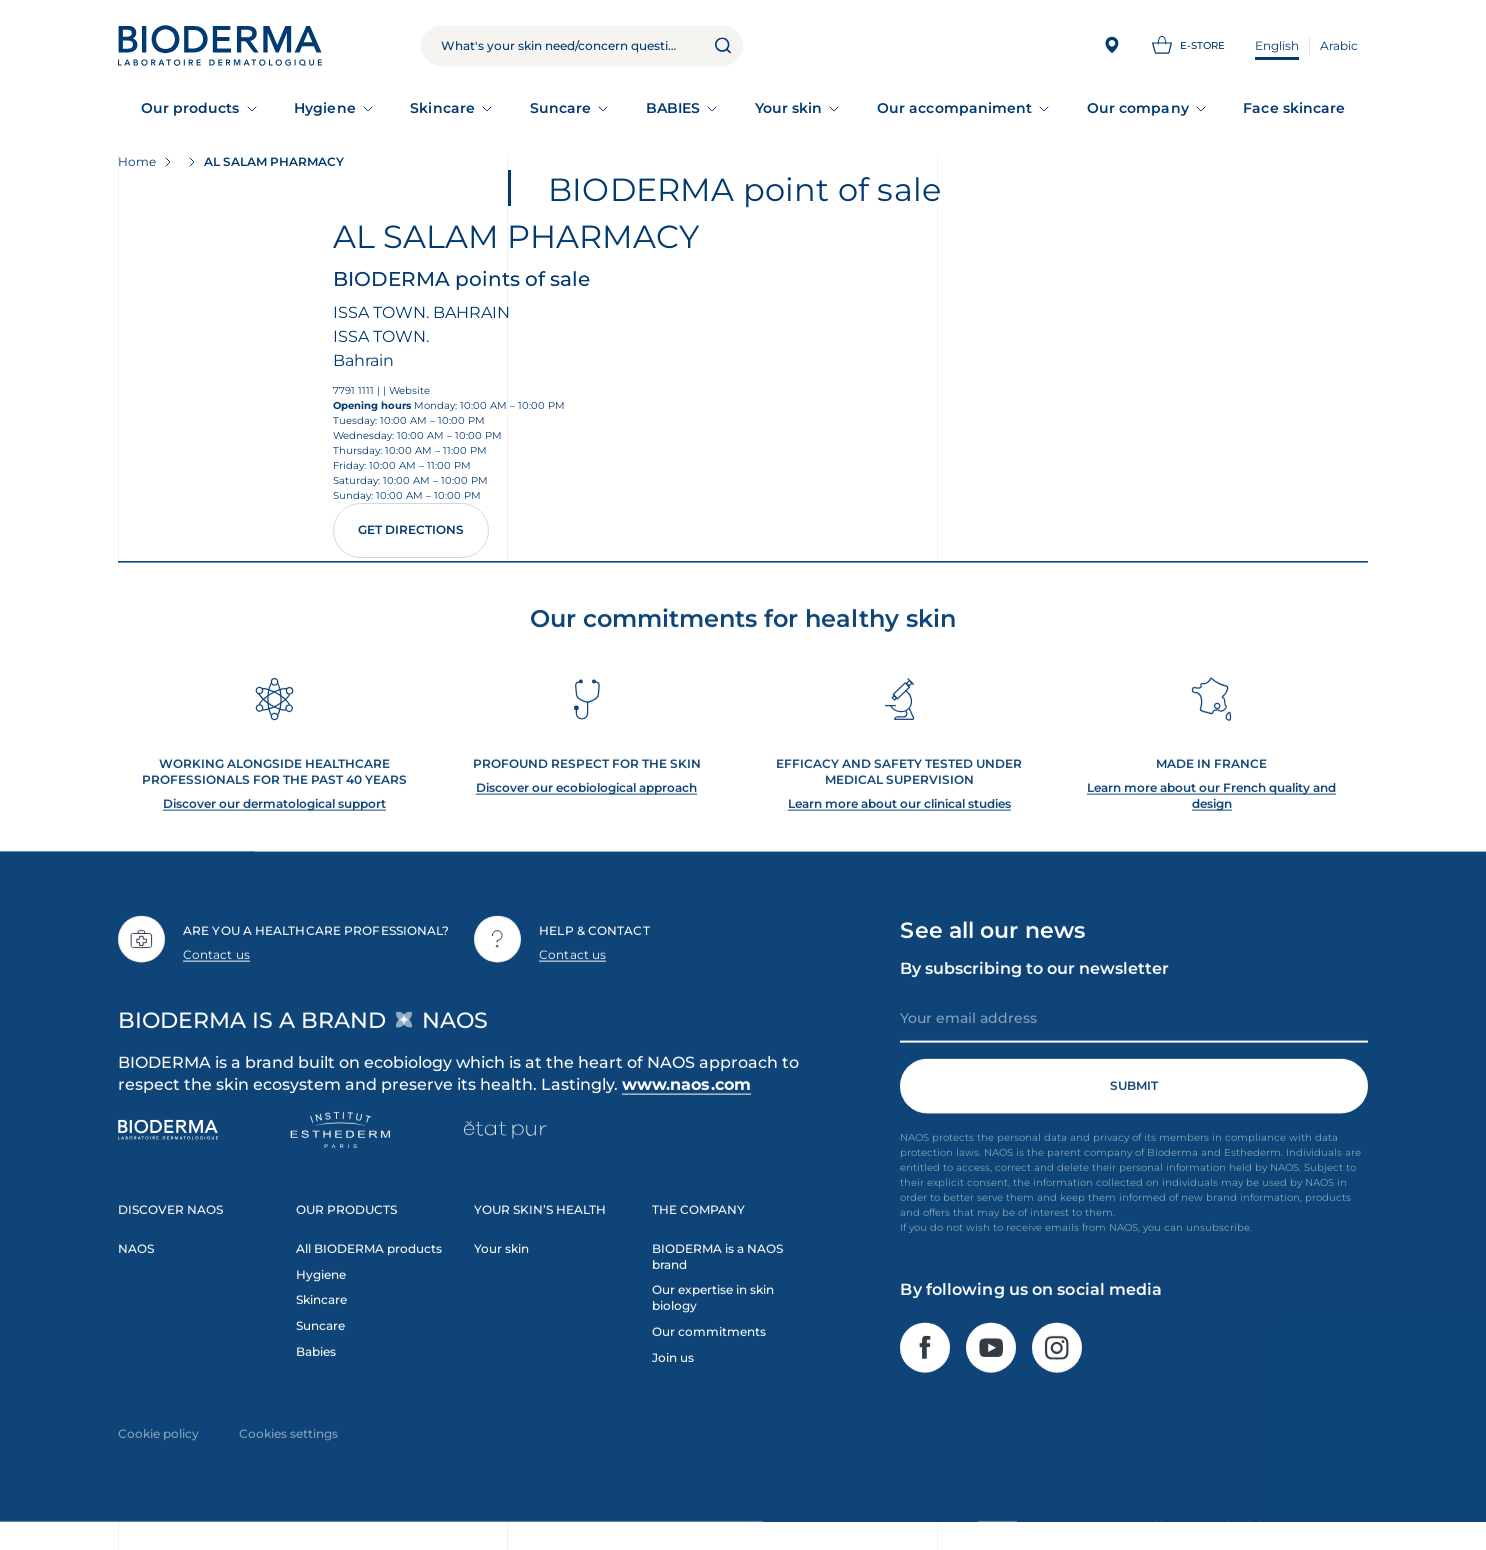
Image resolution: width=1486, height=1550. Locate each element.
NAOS (136, 1258)
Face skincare (1294, 108)
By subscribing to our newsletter (1034, 978)
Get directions (411, 529)
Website (409, 390)
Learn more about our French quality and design (1211, 805)
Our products (190, 108)
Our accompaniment (954, 108)
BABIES (673, 108)
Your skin (789, 108)
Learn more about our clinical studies (899, 813)
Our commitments (709, 1342)
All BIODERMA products (369, 1258)
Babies (316, 1362)
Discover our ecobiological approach (586, 797)
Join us (673, 1368)
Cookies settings (288, 1444)
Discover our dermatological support (274, 813)
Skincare (442, 108)
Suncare (561, 108)
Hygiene (325, 108)
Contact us (216, 965)
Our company (1138, 108)
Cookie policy (158, 1444)
